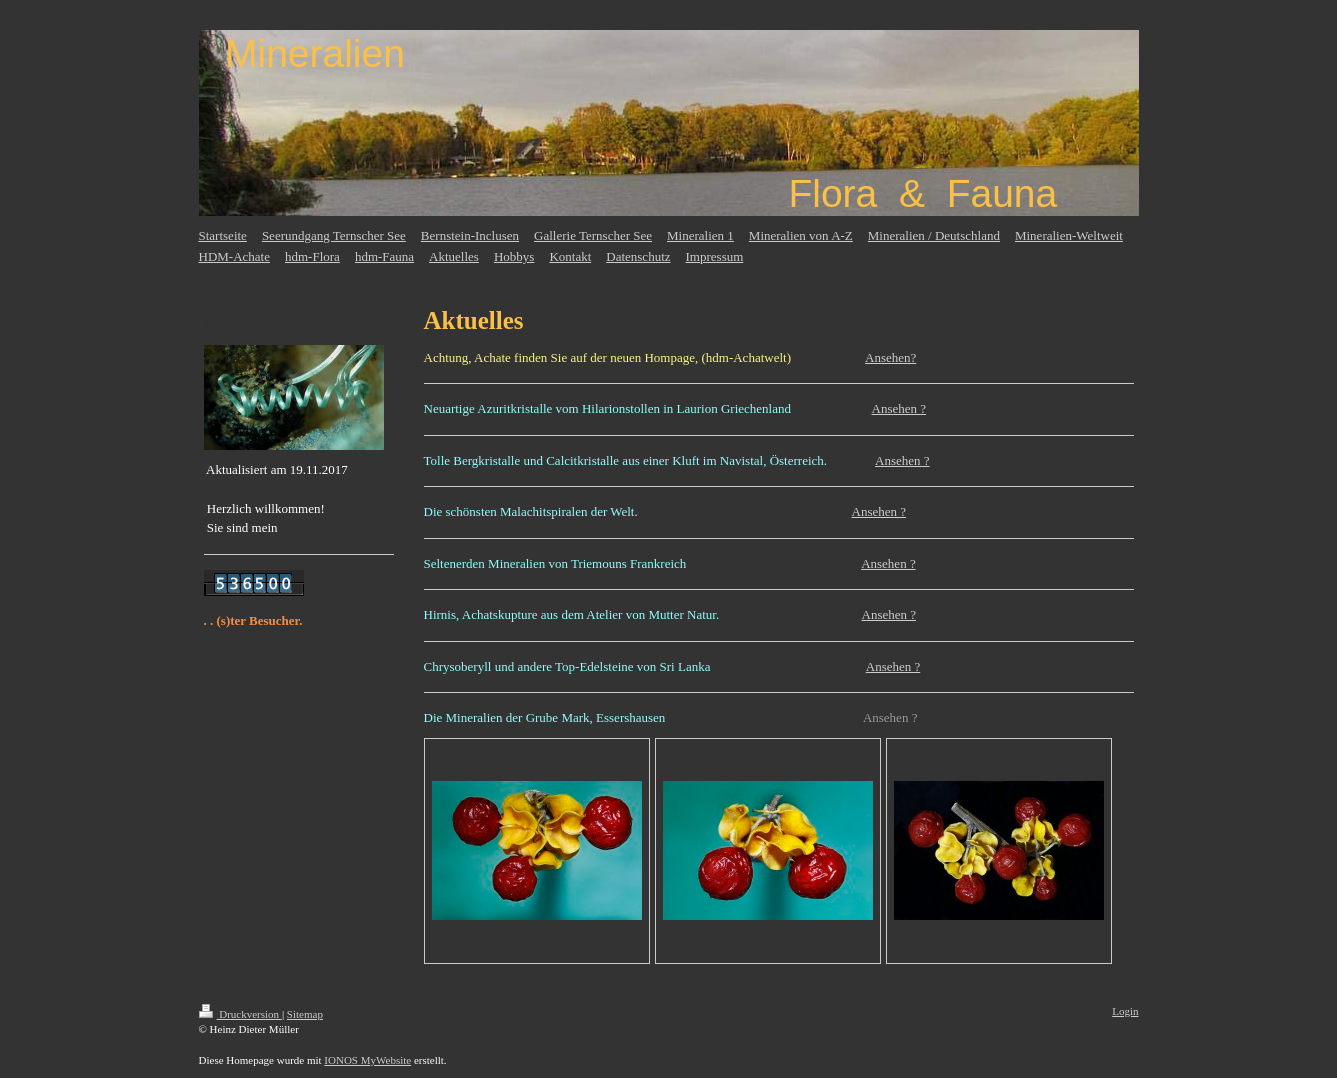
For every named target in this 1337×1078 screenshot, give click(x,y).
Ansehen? (890, 357)
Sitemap (305, 1014)
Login (1125, 1011)
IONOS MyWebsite (367, 1060)
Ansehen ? (899, 408)
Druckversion (240, 1014)
